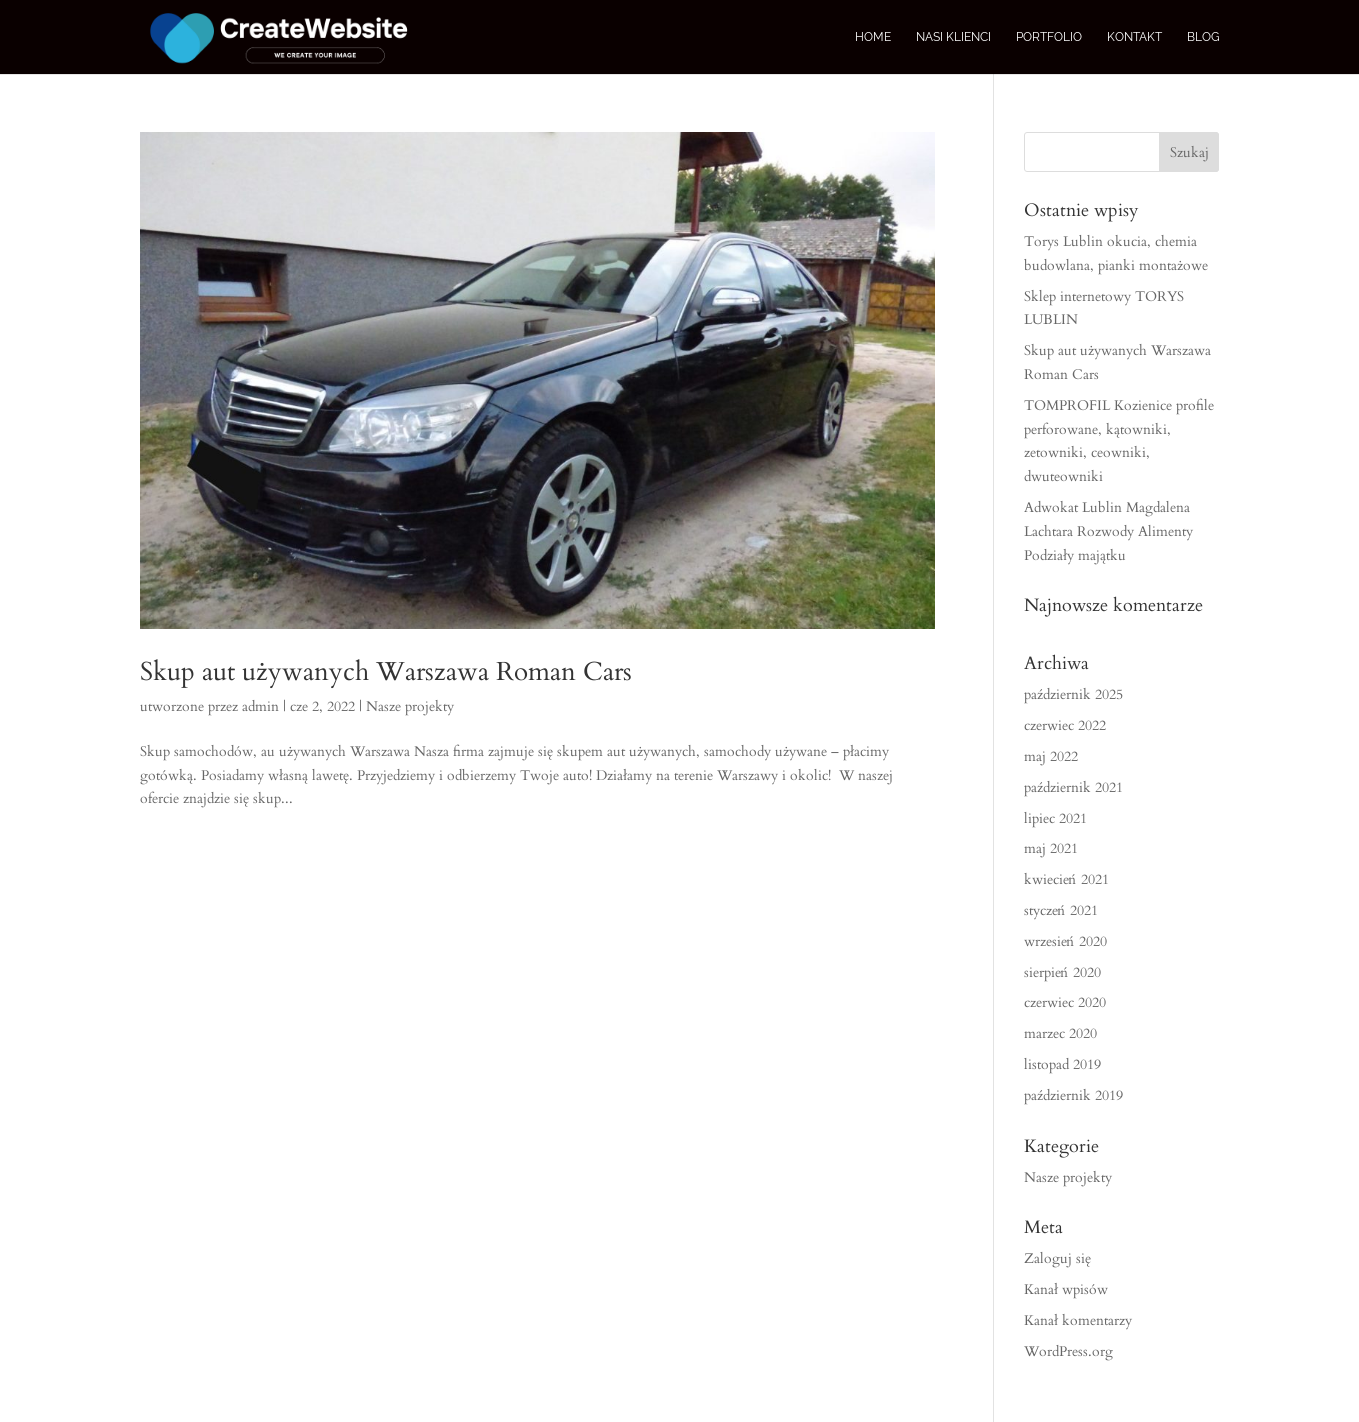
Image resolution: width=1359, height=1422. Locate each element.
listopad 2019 (1062, 1064)
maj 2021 (1051, 848)
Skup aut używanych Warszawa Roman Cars (386, 671)
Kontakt (1134, 37)
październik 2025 (1073, 694)
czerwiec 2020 (1065, 1002)
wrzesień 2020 (1065, 941)
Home (873, 37)
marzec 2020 (1060, 1033)
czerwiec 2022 (1065, 725)
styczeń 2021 (1061, 910)
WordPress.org (1068, 1351)
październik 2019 (1073, 1095)
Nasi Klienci (953, 37)
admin (260, 706)
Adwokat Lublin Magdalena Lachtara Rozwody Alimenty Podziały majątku (1108, 531)
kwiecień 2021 (1066, 879)
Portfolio (1049, 37)
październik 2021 (1073, 787)
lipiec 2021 (1055, 818)
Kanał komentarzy (1078, 1320)
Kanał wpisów (1066, 1289)
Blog (1203, 37)
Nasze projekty (410, 706)
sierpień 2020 (1062, 972)
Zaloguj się (1057, 1258)
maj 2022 (1051, 756)
